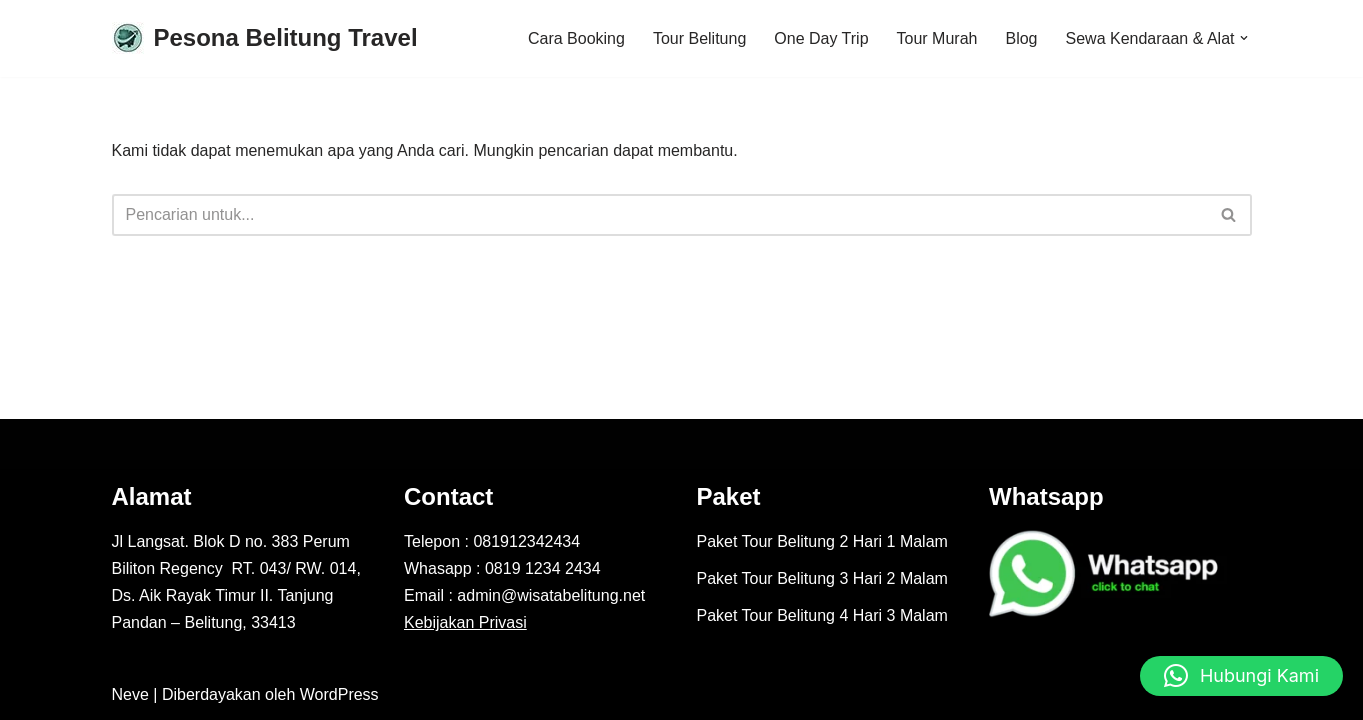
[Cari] (659, 215)
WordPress (339, 694)
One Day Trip (821, 38)
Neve (130, 694)
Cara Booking (576, 38)
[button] (1244, 38)
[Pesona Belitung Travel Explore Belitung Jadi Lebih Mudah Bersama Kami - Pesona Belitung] (265, 38)
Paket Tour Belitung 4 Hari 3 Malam (822, 615)
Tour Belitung (699, 38)
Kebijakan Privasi (465, 622)
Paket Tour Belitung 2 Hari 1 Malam (822, 541)
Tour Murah (937, 38)
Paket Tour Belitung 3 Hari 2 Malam (822, 578)
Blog (1021, 38)
